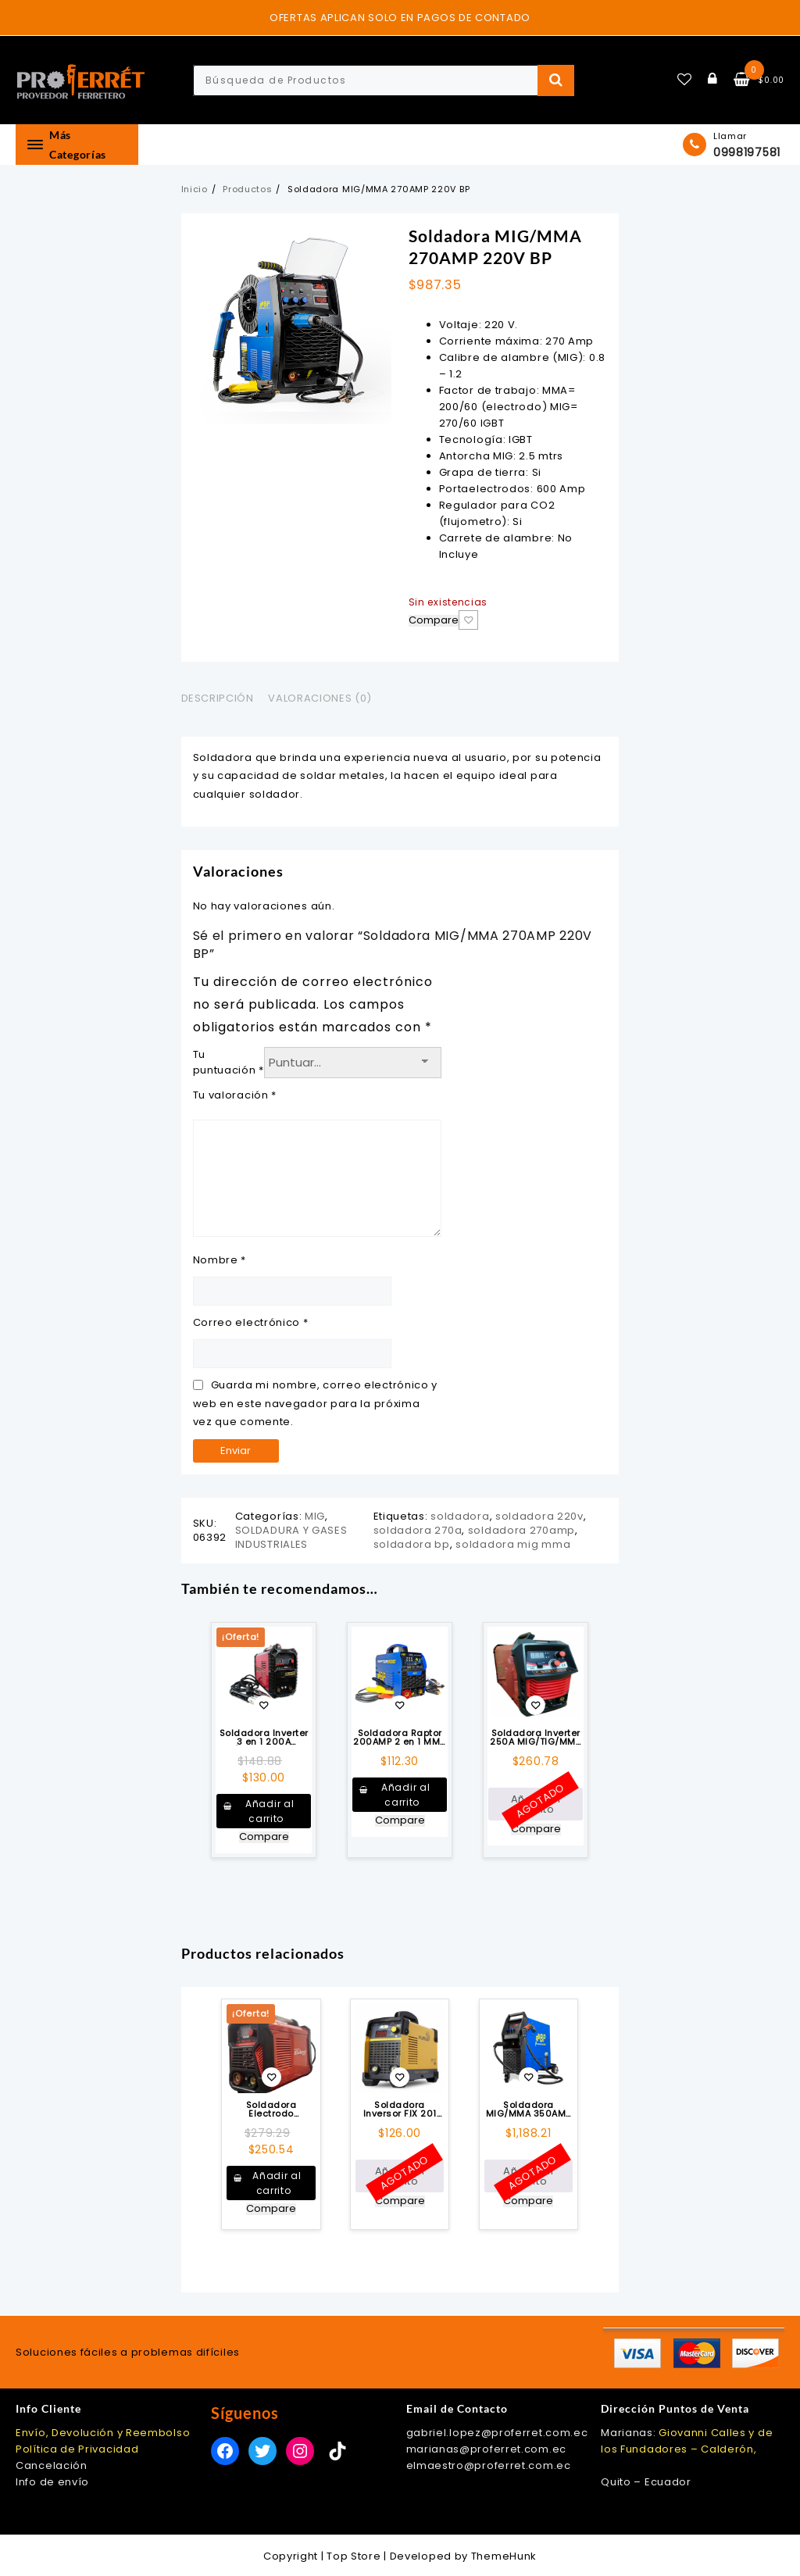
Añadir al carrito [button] (269, 1811)
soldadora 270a (417, 1530)
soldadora (459, 1516)
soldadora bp (411, 1544)
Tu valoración (235, 1095)
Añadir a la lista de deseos (468, 620)
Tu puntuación (228, 1062)
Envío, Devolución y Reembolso (103, 2432)
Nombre (220, 1259)
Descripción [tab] (217, 698)
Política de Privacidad (77, 2449)
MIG (315, 1516)
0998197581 (746, 152)
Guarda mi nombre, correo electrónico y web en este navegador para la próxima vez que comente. (315, 1403)
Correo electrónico (251, 1322)
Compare (434, 621)
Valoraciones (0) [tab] (319, 698)
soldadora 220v (539, 1516)
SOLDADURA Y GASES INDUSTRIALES (291, 1537)
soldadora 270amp (521, 1530)
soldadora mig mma (512, 1544)
